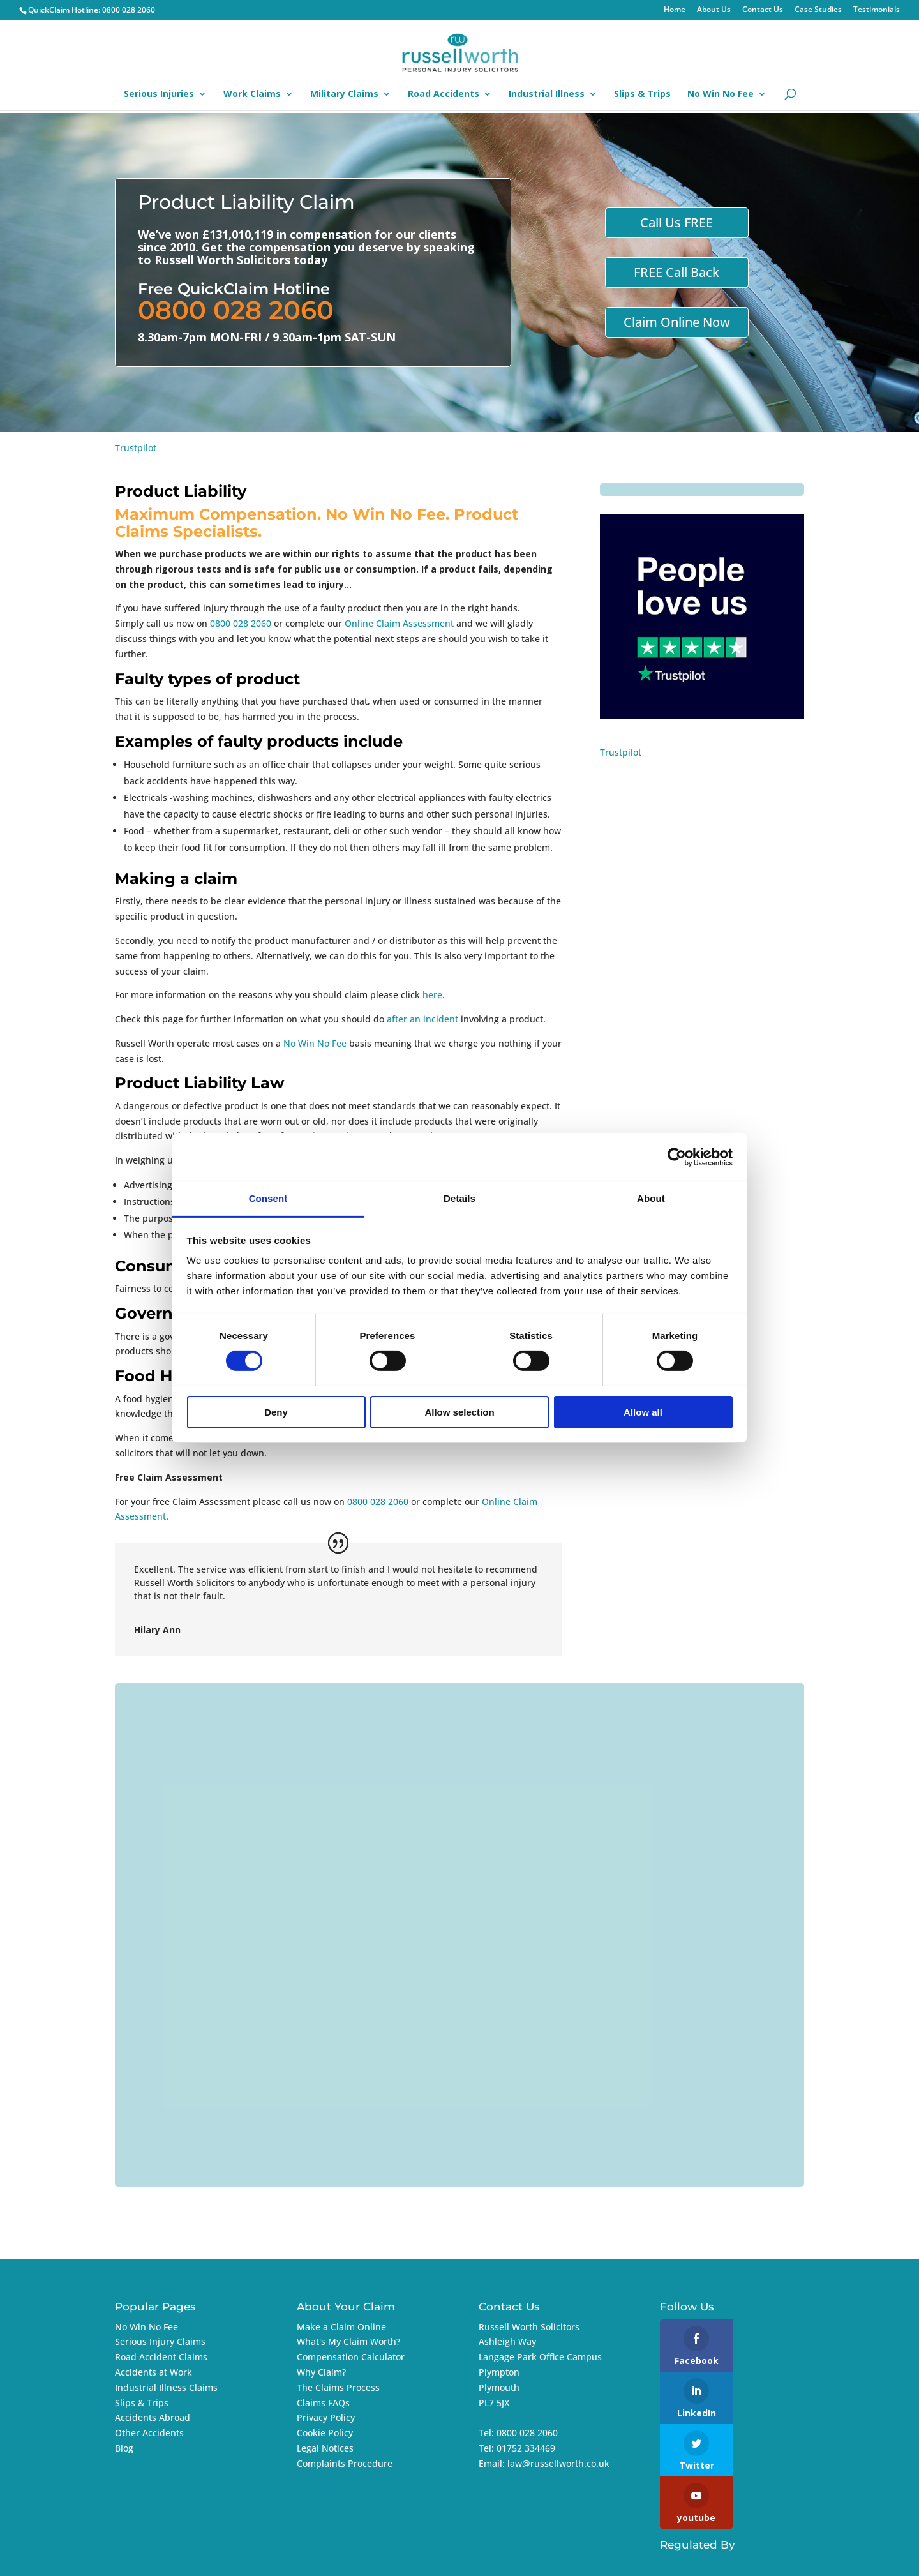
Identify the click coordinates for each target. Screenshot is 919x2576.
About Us (714, 10)
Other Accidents (149, 2433)
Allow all (643, 1412)
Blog (124, 2448)
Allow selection (459, 1412)
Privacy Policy (326, 2417)
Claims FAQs (323, 2403)
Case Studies (818, 10)
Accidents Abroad (152, 2417)
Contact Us (762, 10)
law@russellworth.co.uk (558, 2463)
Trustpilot (135, 448)
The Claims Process (338, 2387)
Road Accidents (443, 94)
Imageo (760, 2558)
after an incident (422, 1019)
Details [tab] (459, 1198)
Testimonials (876, 10)
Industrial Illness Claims (166, 2387)
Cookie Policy (325, 2433)
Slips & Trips (642, 94)
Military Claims (344, 94)
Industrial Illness (547, 94)
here (432, 995)
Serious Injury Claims (160, 2341)
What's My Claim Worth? (348, 2341)
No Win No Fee (720, 94)
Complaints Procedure (344, 2463)
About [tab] (651, 1198)
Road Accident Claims (161, 2357)
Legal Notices (325, 2448)
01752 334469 (526, 2448)
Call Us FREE (676, 222)
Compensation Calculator (351, 2357)
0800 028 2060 (128, 9)
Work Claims (252, 94)
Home (674, 10)
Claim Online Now (677, 322)
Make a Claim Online (341, 2327)
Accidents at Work (153, 2372)
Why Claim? (321, 2372)
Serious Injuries (159, 94)
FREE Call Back (676, 272)
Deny (276, 1412)
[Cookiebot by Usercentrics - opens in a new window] (677, 1156)
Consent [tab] (268, 1198)
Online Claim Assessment (399, 623)
